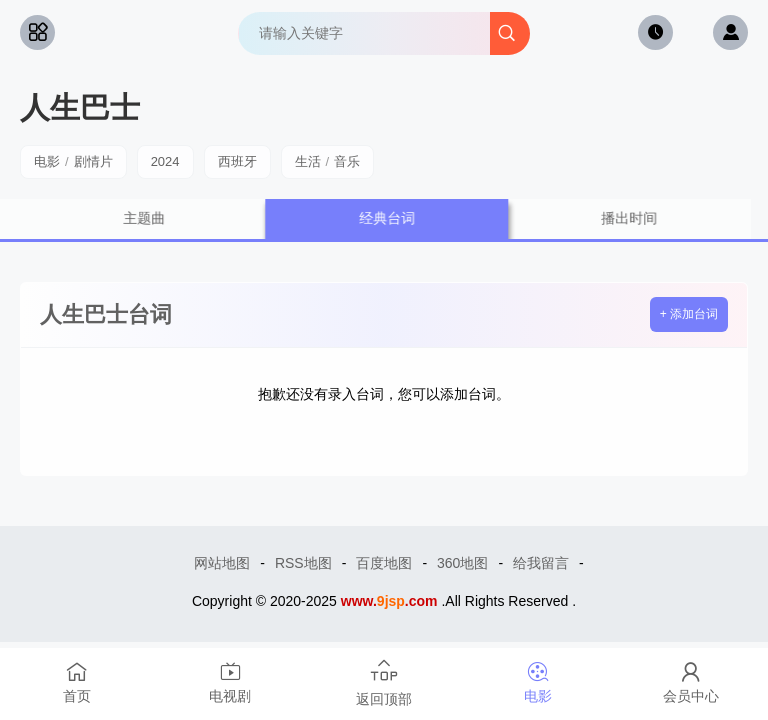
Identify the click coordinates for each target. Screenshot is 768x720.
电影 (47, 161)
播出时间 (644, 218)
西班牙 (237, 161)
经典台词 (402, 218)
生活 (308, 161)
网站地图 (222, 563)
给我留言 (541, 563)
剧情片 (93, 161)
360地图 (462, 563)
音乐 (347, 161)
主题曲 (159, 218)
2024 (165, 161)
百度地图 (384, 563)
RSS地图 (303, 563)
